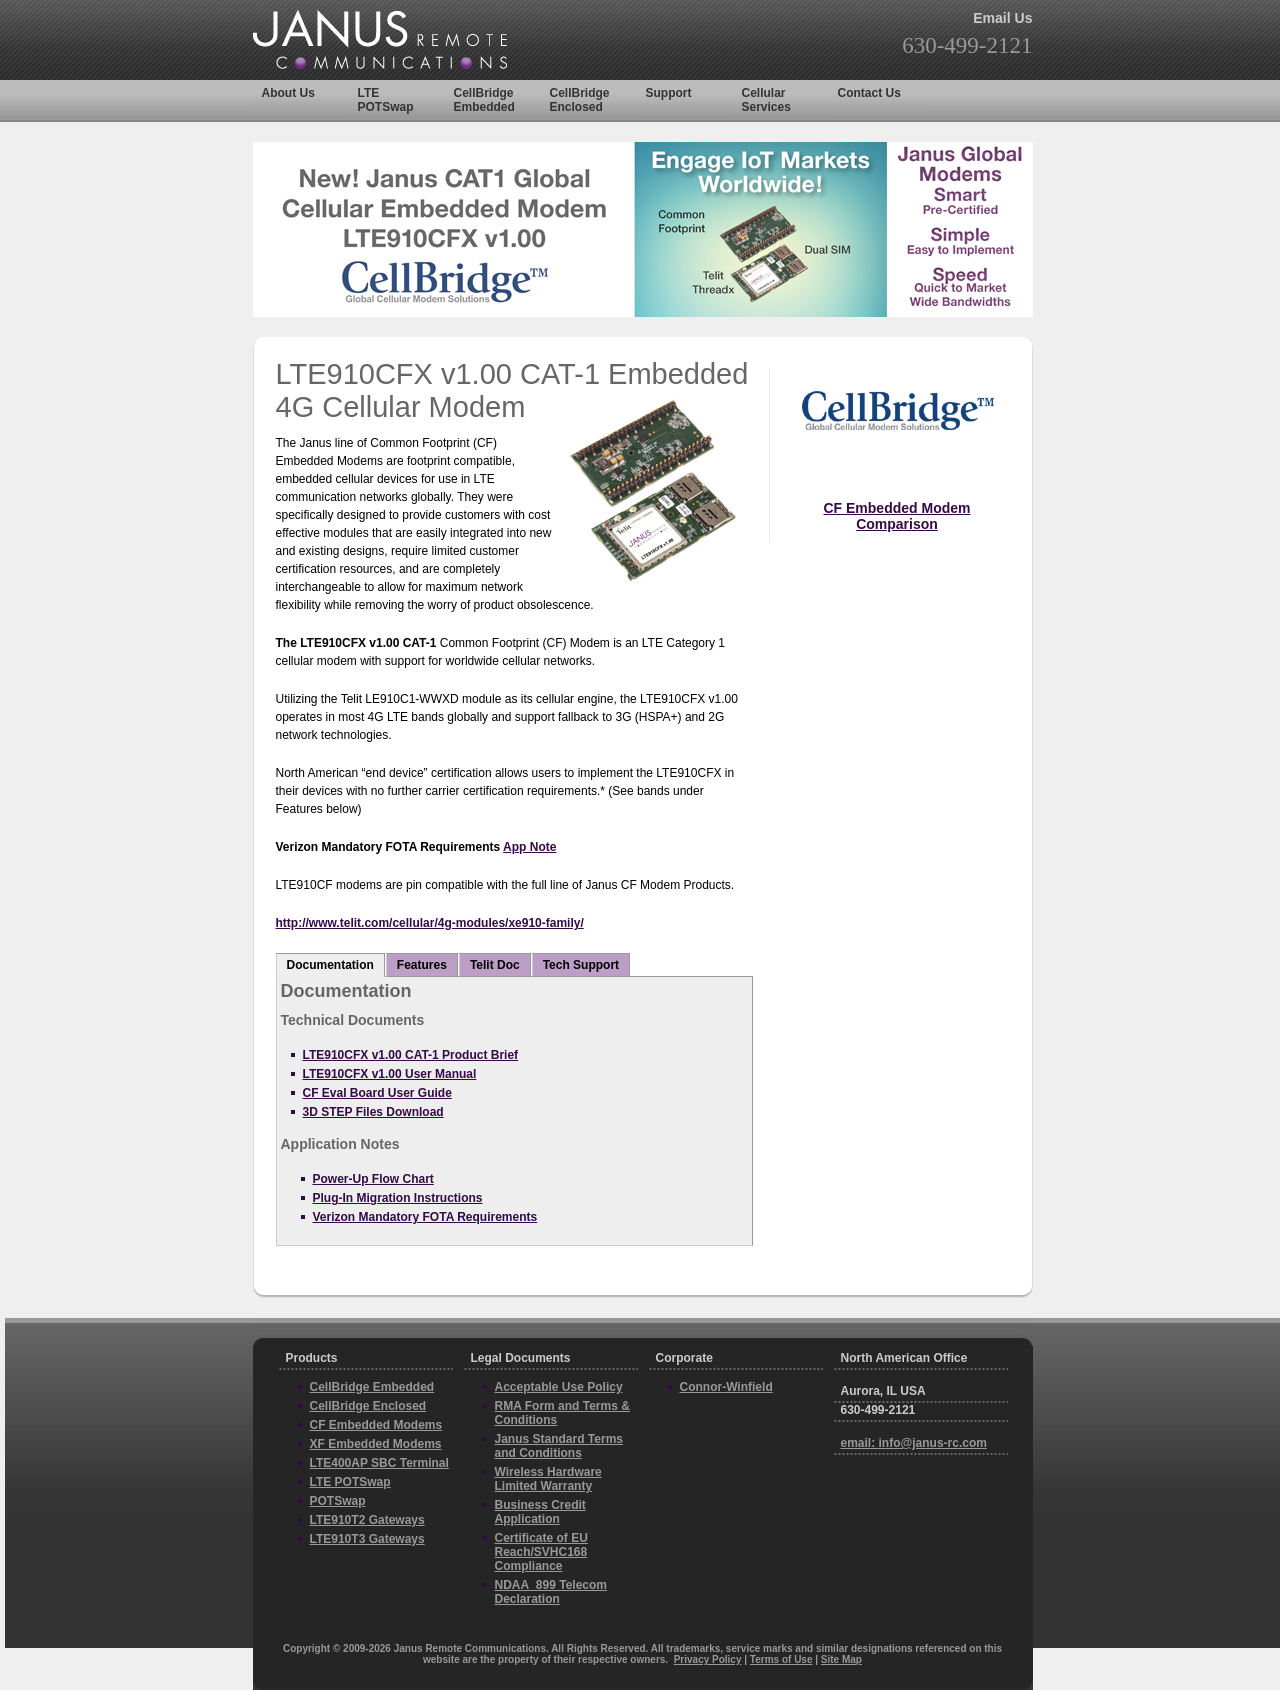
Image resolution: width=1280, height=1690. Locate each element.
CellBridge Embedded (484, 100)
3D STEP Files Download (373, 1112)
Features (422, 965)
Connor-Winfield (726, 1387)
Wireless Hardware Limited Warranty (548, 1479)
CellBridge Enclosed (580, 100)
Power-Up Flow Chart (373, 1179)
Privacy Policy (708, 1659)
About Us (288, 93)
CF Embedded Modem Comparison (896, 516)
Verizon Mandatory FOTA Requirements (425, 1217)
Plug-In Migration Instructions (398, 1198)
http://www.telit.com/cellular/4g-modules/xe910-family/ (430, 923)
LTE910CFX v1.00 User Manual (390, 1074)
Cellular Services (766, 100)
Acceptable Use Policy (559, 1387)
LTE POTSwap (386, 100)
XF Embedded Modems (376, 1444)
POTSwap (338, 1501)
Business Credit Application (540, 1512)
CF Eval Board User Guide (377, 1093)
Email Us (1002, 18)
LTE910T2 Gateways (367, 1520)
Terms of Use (781, 1659)
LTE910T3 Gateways (367, 1539)
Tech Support (581, 965)
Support (669, 93)
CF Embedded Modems (376, 1425)
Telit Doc (495, 965)
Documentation (330, 965)
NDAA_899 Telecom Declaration (551, 1592)
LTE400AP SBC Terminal (379, 1463)
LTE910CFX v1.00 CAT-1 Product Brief (411, 1055)
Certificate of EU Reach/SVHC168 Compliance (541, 1552)
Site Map (841, 1659)
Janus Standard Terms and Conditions (559, 1446)
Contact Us (869, 93)
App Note (529, 847)
